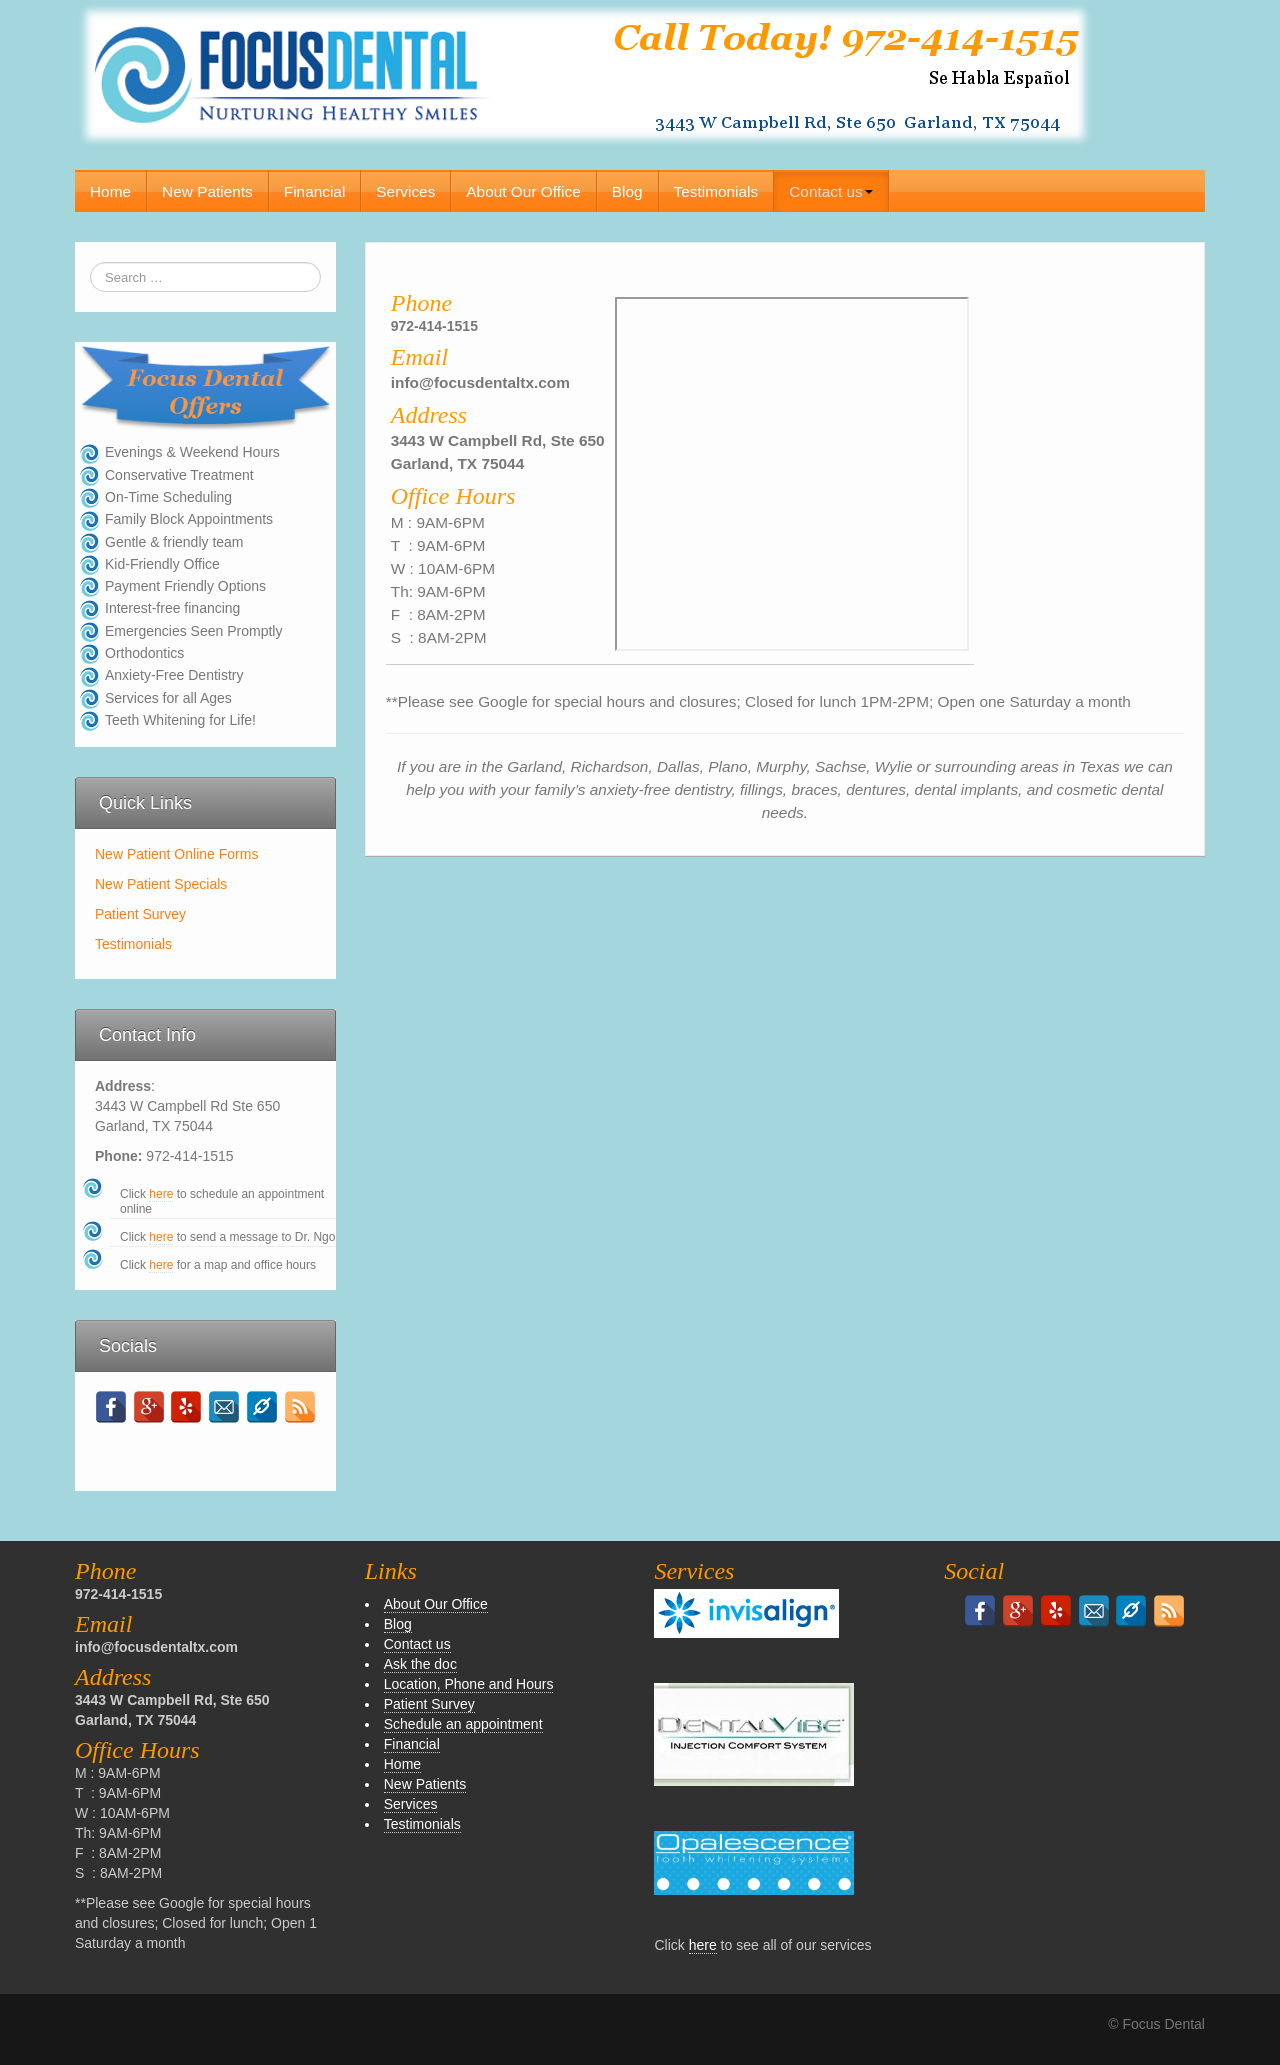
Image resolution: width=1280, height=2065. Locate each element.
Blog (627, 191)
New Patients (207, 191)
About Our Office (523, 191)
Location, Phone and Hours (469, 1684)
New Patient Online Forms (176, 854)
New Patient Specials (161, 884)
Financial (315, 191)
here (161, 1194)
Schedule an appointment (463, 1724)
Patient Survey (140, 914)
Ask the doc (420, 1664)
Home (110, 191)
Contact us (831, 191)
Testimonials (716, 191)
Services (405, 191)
